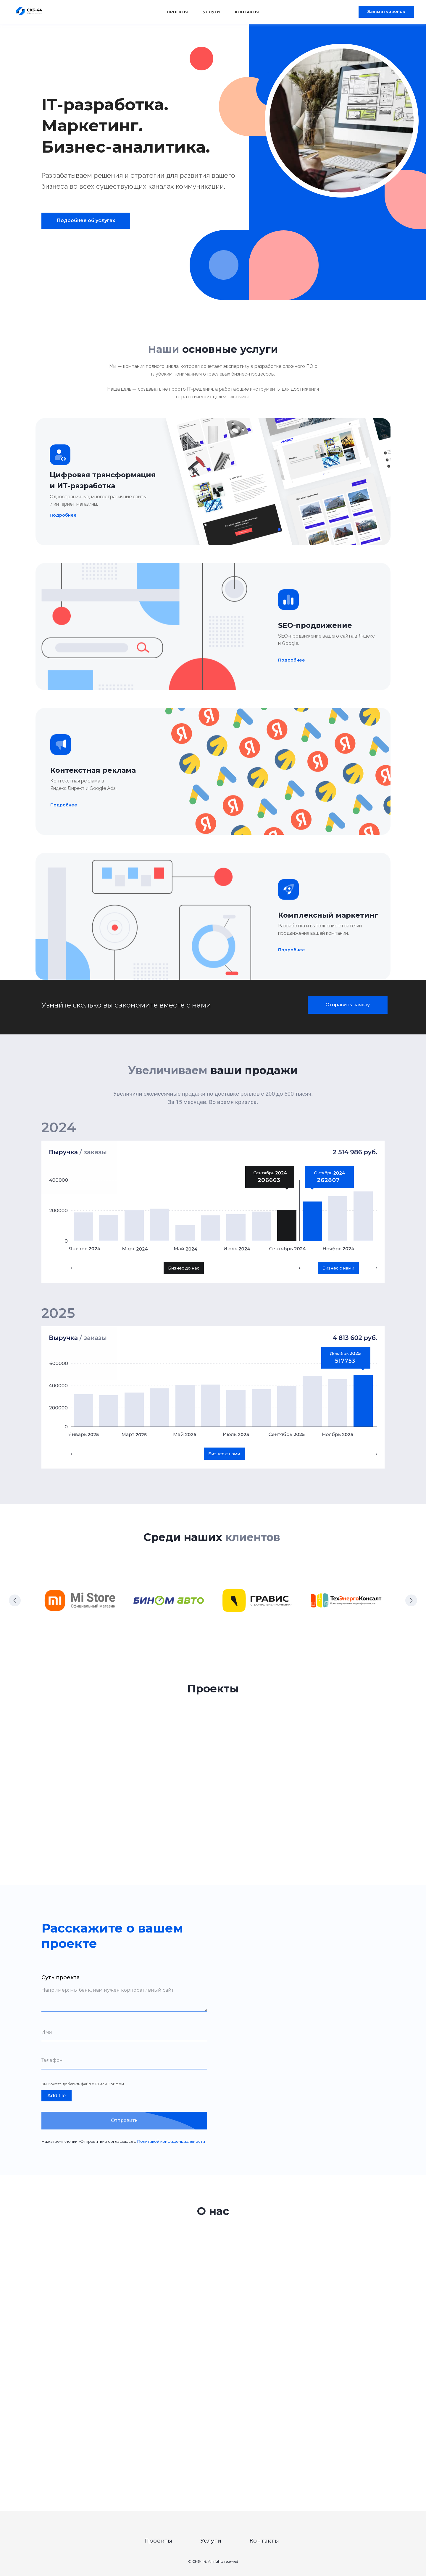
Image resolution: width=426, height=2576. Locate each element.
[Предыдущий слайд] (15, 1600)
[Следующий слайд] (411, 1600)
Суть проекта (60, 1977)
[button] (386, 12)
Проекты (177, 11)
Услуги (211, 11)
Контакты (247, 11)
